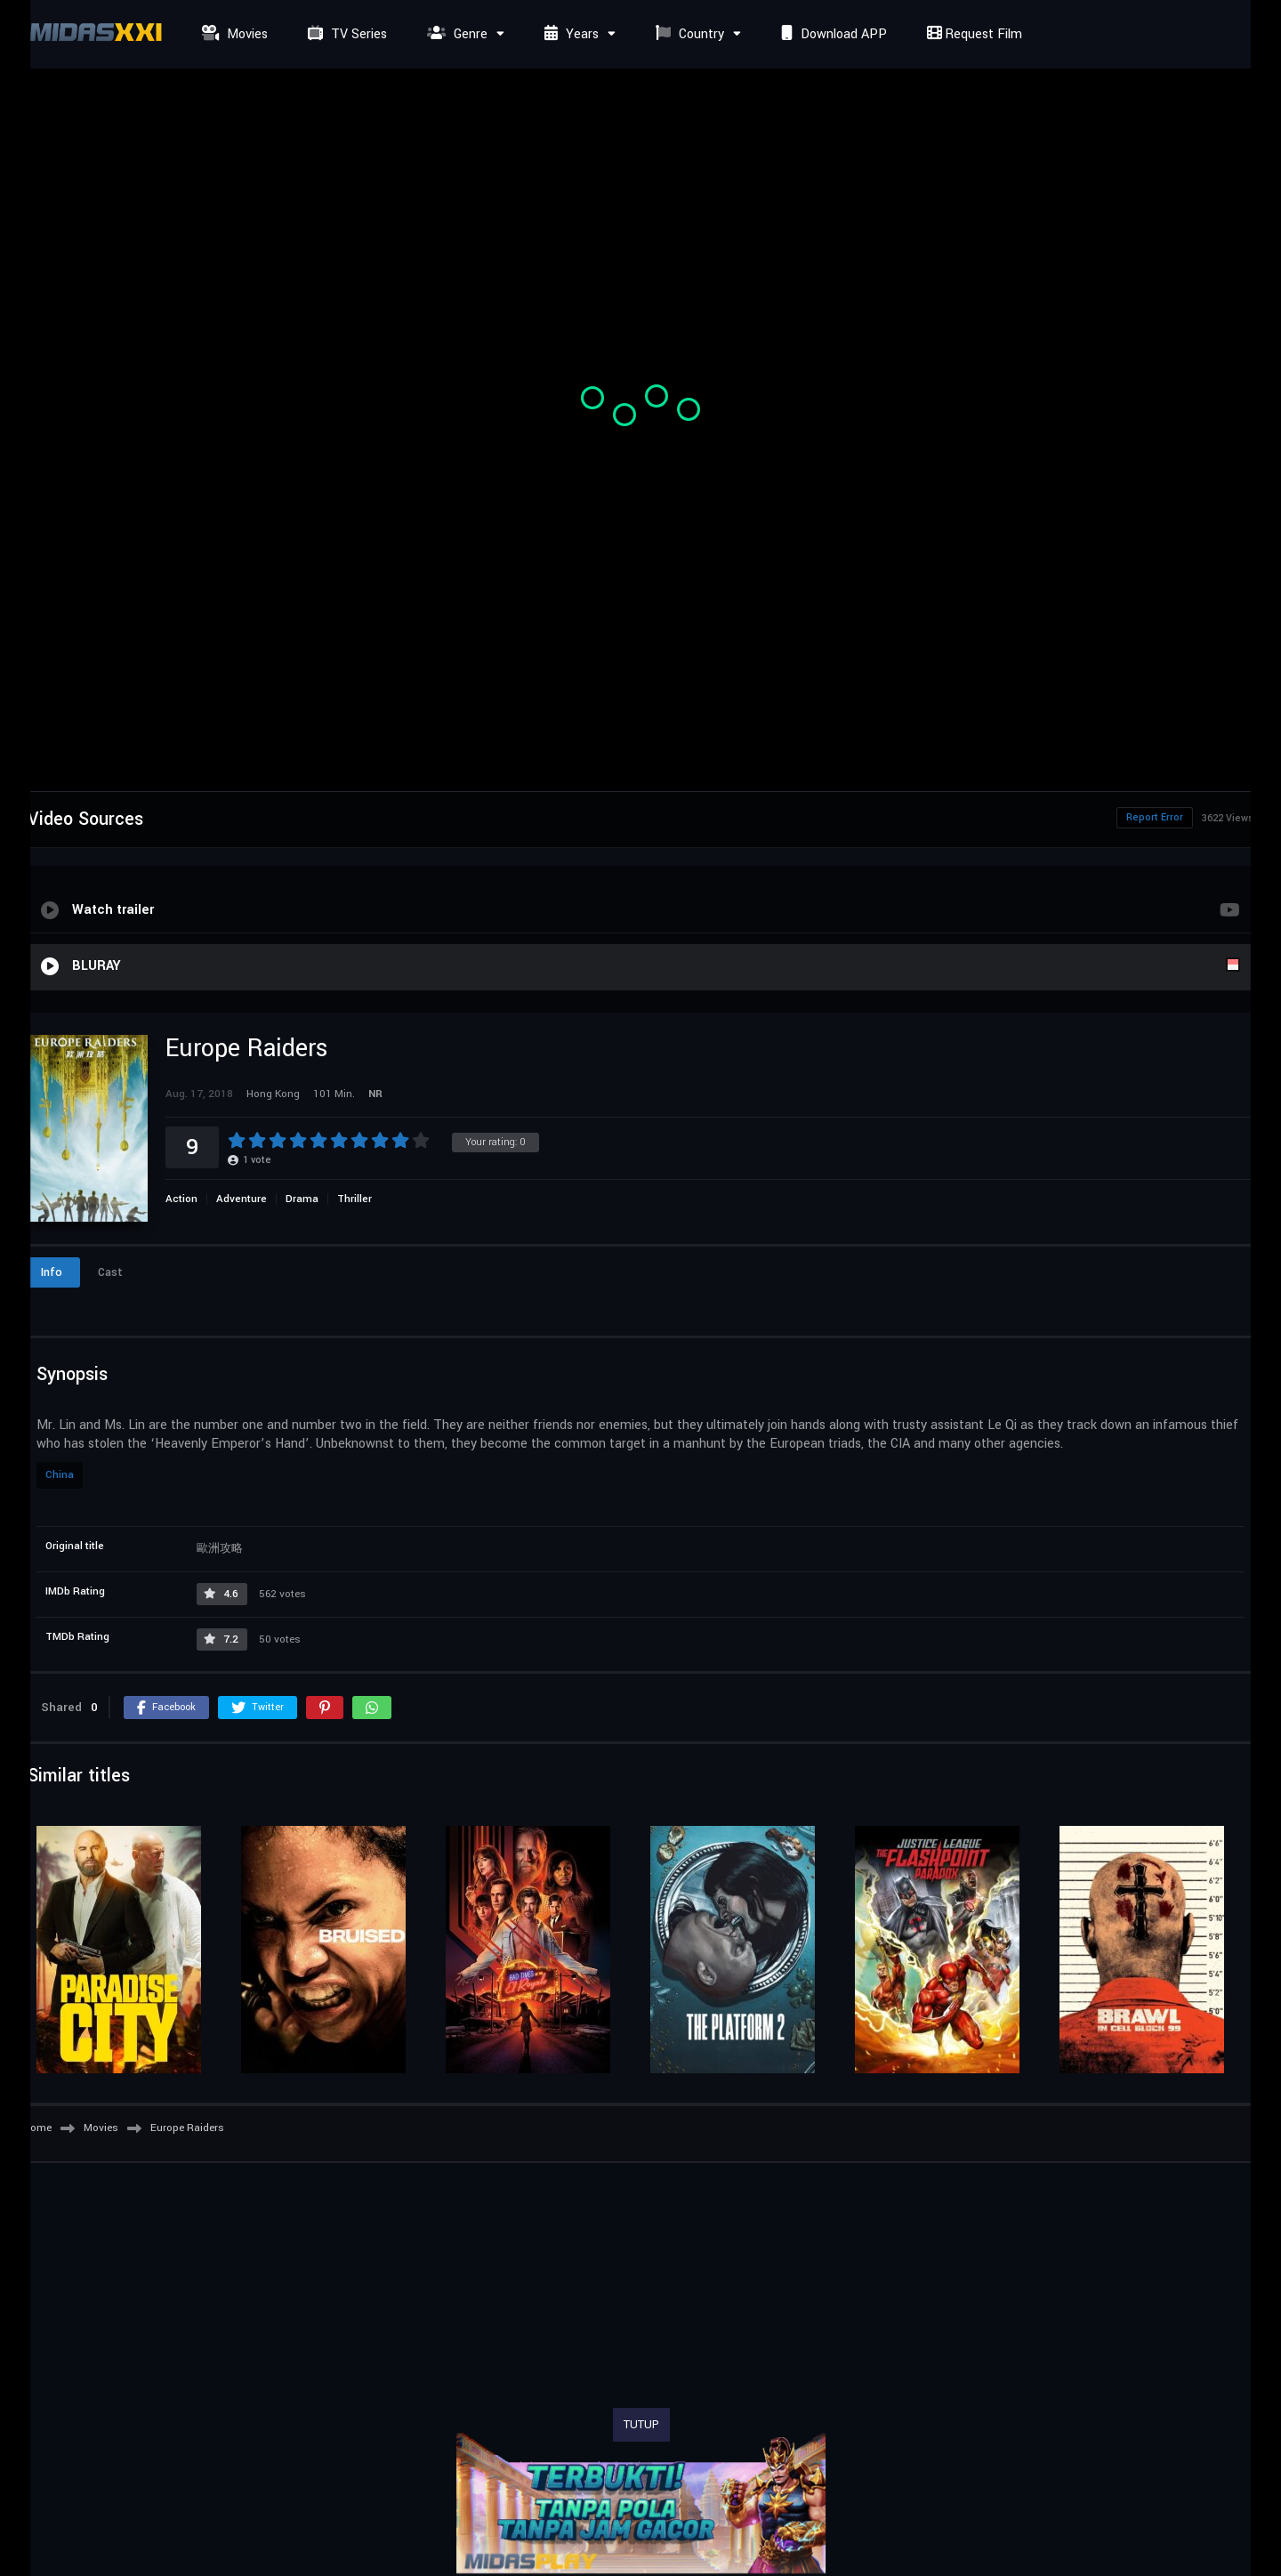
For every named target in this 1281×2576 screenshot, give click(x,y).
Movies (232, 34)
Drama (302, 1199)
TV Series (345, 34)
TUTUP (641, 2425)
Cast (110, 1272)
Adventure (241, 1199)
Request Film (972, 34)
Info (51, 1272)
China (59, 1474)
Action (181, 1199)
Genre (455, 34)
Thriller (354, 1199)
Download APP (832, 34)
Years (569, 34)
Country (687, 34)
